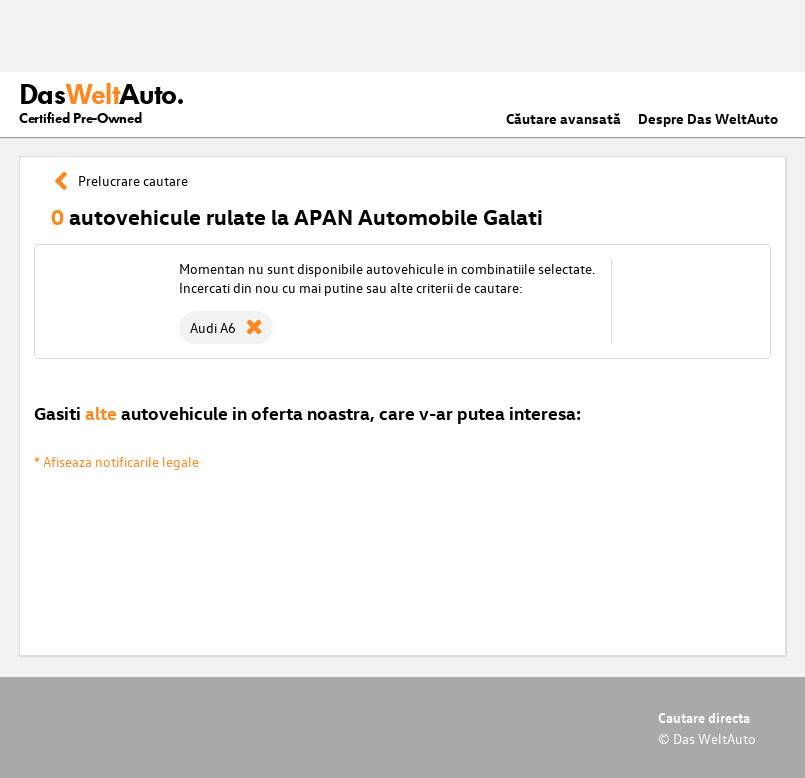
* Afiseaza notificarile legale (116, 461)
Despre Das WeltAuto (708, 118)
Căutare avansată (563, 118)
